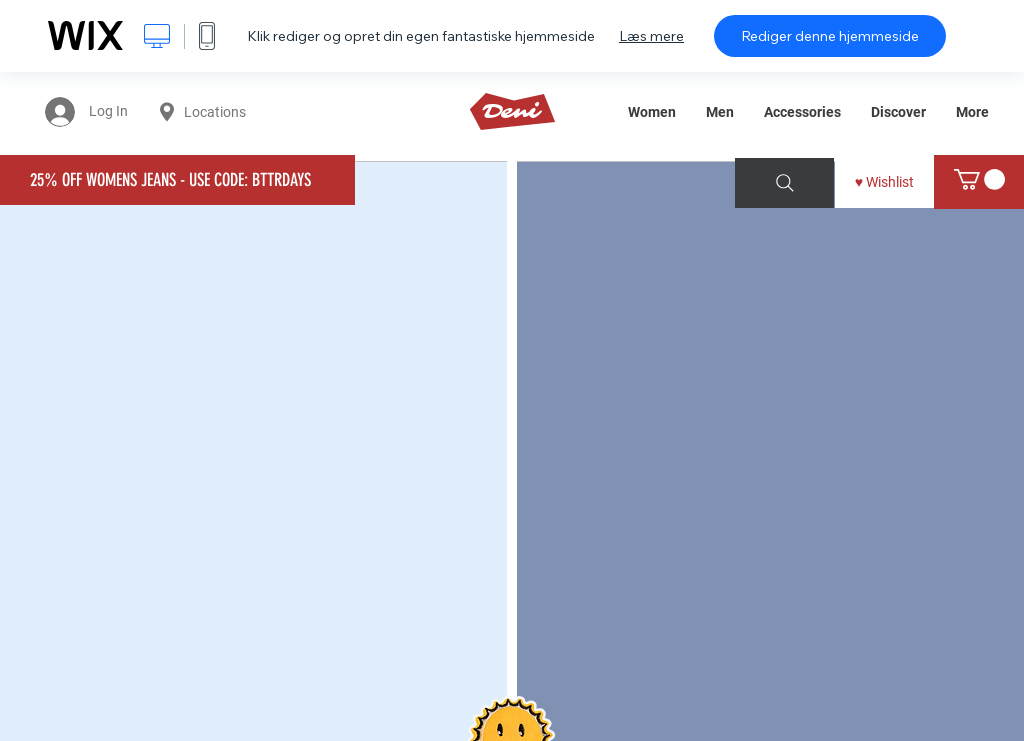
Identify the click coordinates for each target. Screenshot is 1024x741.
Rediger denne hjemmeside (830, 36)
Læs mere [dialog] (651, 36)
